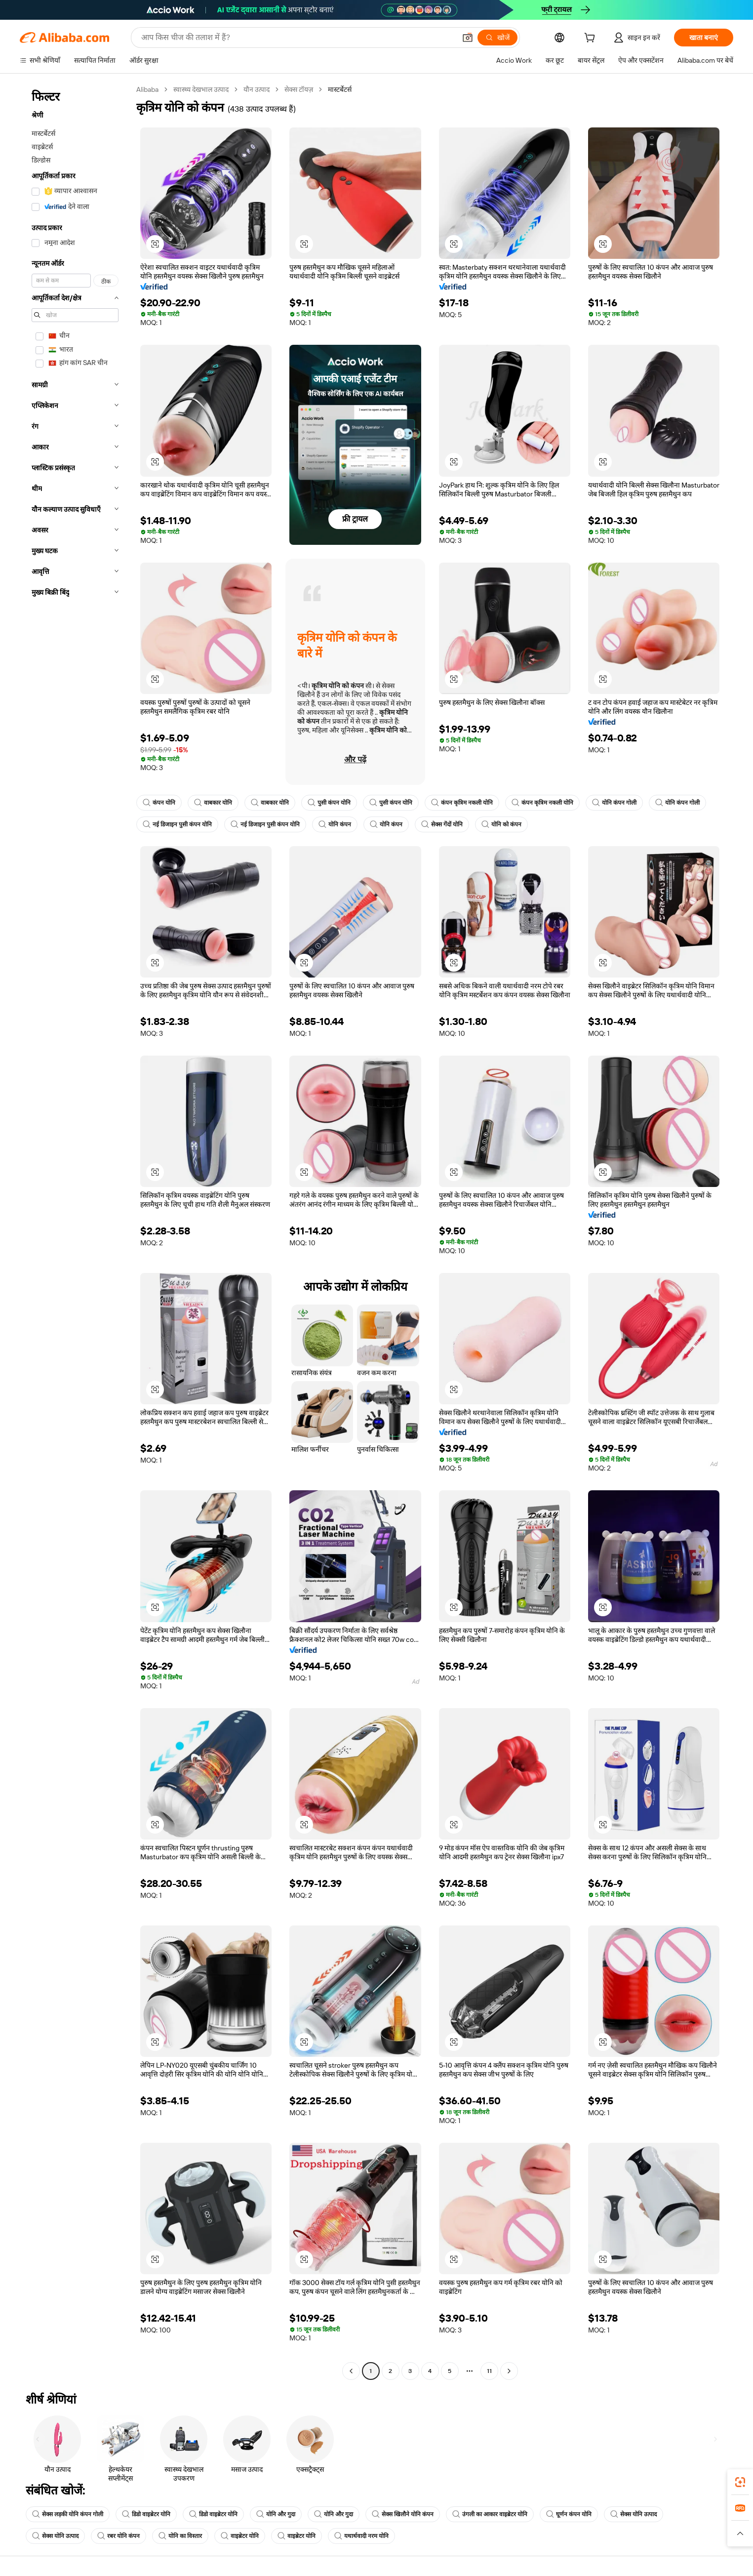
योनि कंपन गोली (614, 803)
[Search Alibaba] (297, 37)
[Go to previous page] (351, 2371)
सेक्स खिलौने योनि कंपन (403, 2514)
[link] (740, 2482)
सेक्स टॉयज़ (298, 89)
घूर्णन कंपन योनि (569, 2514)
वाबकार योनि (213, 803)
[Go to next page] (509, 2371)
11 (489, 2371)
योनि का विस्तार (180, 2536)
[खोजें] (497, 37)
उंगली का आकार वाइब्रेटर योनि (489, 2514)
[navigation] (75, 1231)
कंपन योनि (159, 803)
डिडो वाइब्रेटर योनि (146, 2514)
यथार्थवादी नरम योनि (361, 2536)
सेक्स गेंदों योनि (442, 824)
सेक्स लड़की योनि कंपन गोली (67, 2514)
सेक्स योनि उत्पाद (633, 2514)
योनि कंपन (334, 824)
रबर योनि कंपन (118, 2536)
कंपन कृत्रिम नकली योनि (462, 803)
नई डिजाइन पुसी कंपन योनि (177, 824)
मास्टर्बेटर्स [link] (340, 89)
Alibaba (147, 89)
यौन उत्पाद (256, 89)
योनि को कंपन (501, 824)
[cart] (591, 39)
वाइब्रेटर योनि (240, 2536)
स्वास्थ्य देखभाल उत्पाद (201, 89)
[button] (468, 37)
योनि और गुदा (275, 2514)
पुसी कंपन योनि (329, 803)
